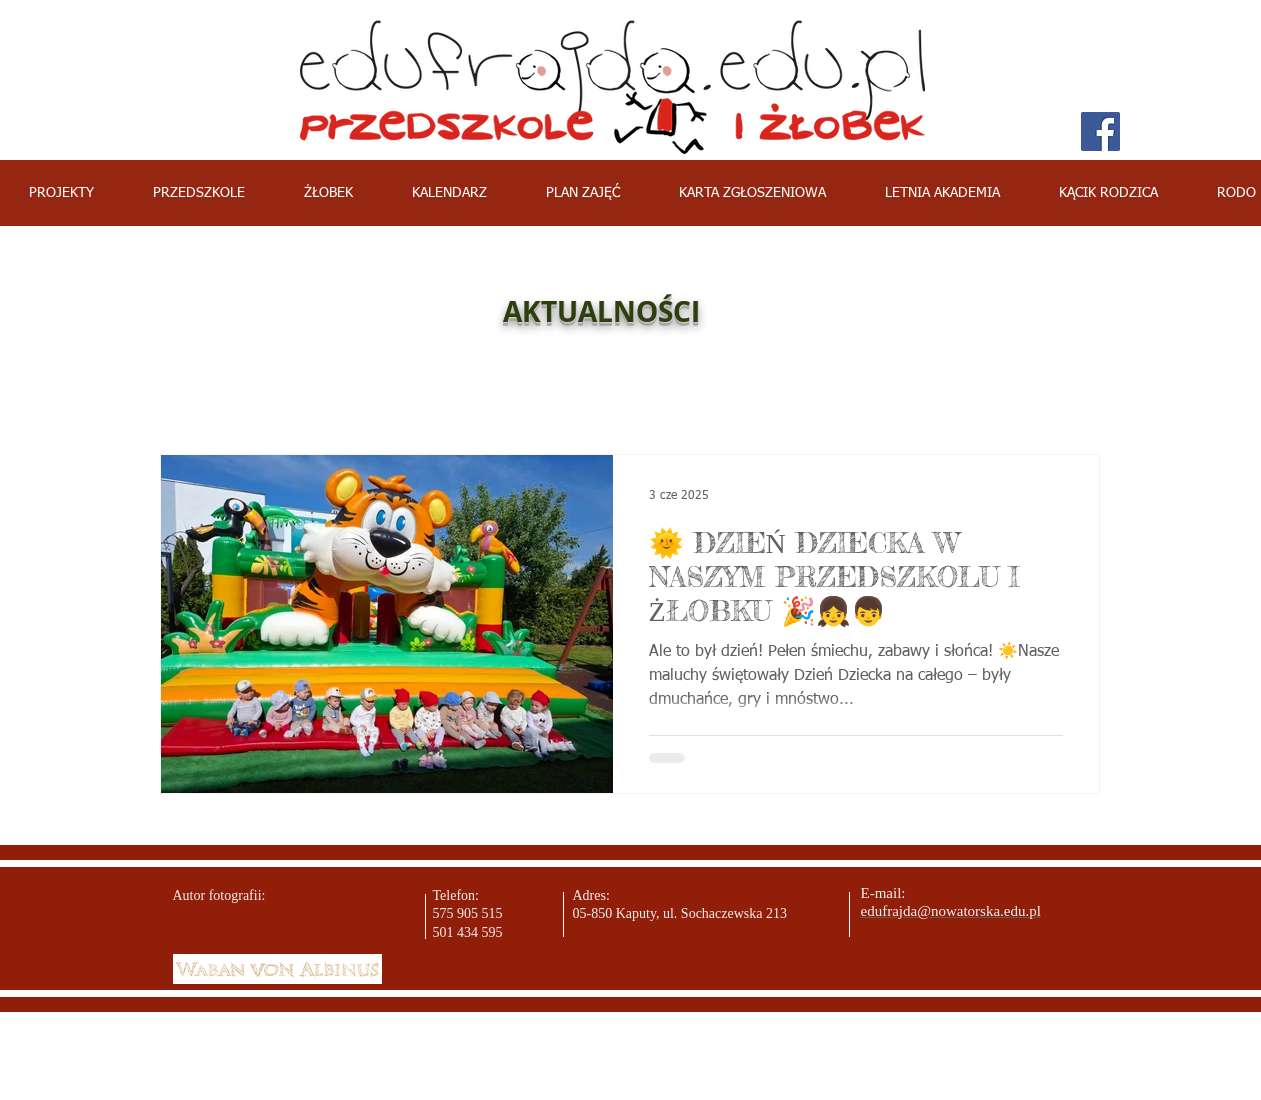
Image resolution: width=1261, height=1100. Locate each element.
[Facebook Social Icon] (1100, 131)
